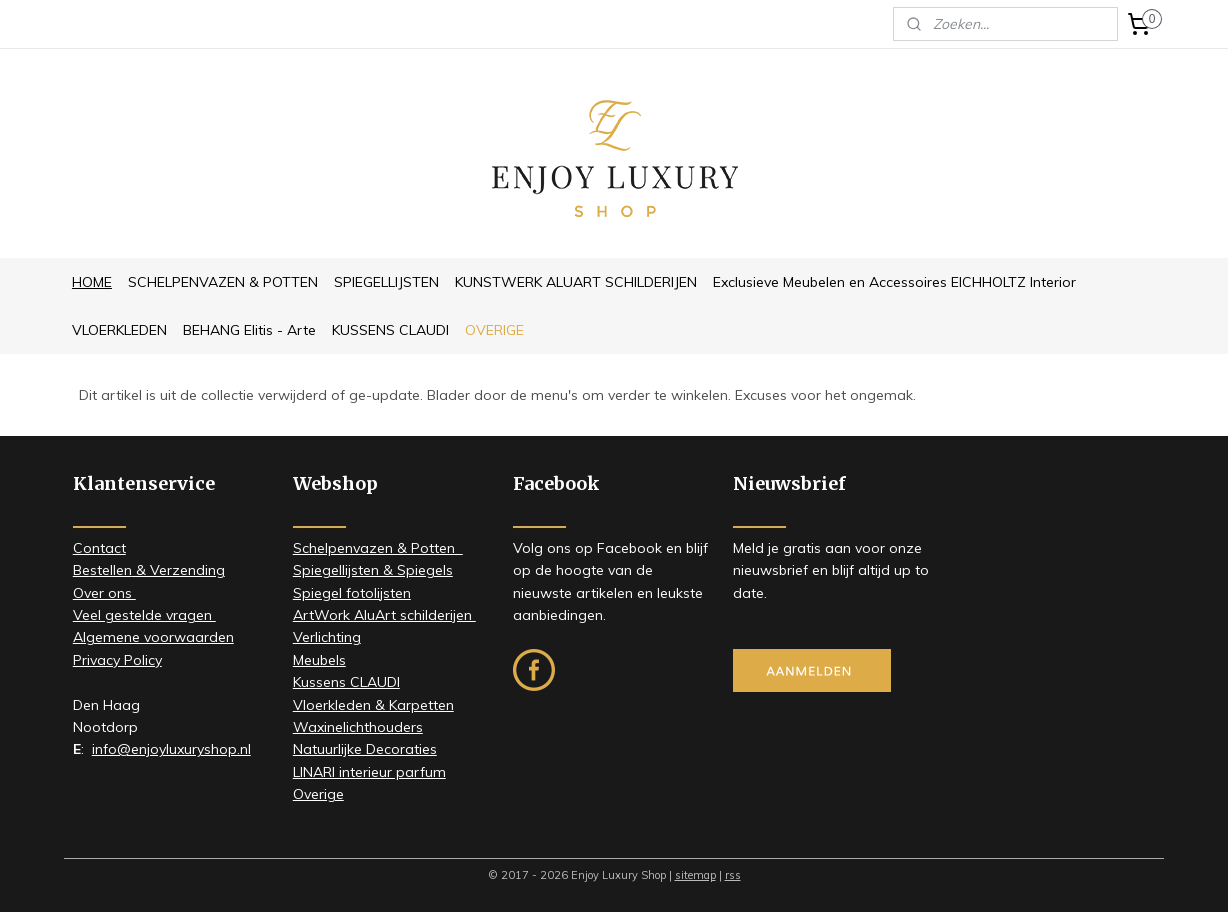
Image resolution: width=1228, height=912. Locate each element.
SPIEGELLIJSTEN (386, 282)
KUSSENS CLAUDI (390, 330)
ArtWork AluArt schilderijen (384, 615)
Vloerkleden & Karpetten (373, 705)
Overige (318, 794)
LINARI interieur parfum (369, 772)
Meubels (319, 660)
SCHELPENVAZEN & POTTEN (223, 282)
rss (733, 875)
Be (81, 570)
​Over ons (104, 593)
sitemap (695, 875)
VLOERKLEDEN (119, 330)
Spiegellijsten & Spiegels (373, 570)
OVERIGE (494, 330)
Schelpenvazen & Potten (378, 548)
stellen (111, 570)
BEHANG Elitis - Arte (249, 330)
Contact (99, 548)
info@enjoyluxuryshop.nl (171, 749)
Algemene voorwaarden (153, 637)
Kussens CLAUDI (346, 682)
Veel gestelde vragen (144, 615)
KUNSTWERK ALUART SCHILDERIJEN (576, 282)
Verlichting (327, 637)
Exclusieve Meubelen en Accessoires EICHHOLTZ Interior (894, 282)
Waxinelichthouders (358, 727)
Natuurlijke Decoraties (365, 749)
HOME (92, 282)
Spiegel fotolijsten (352, 593)
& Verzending (178, 570)
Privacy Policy (117, 660)
